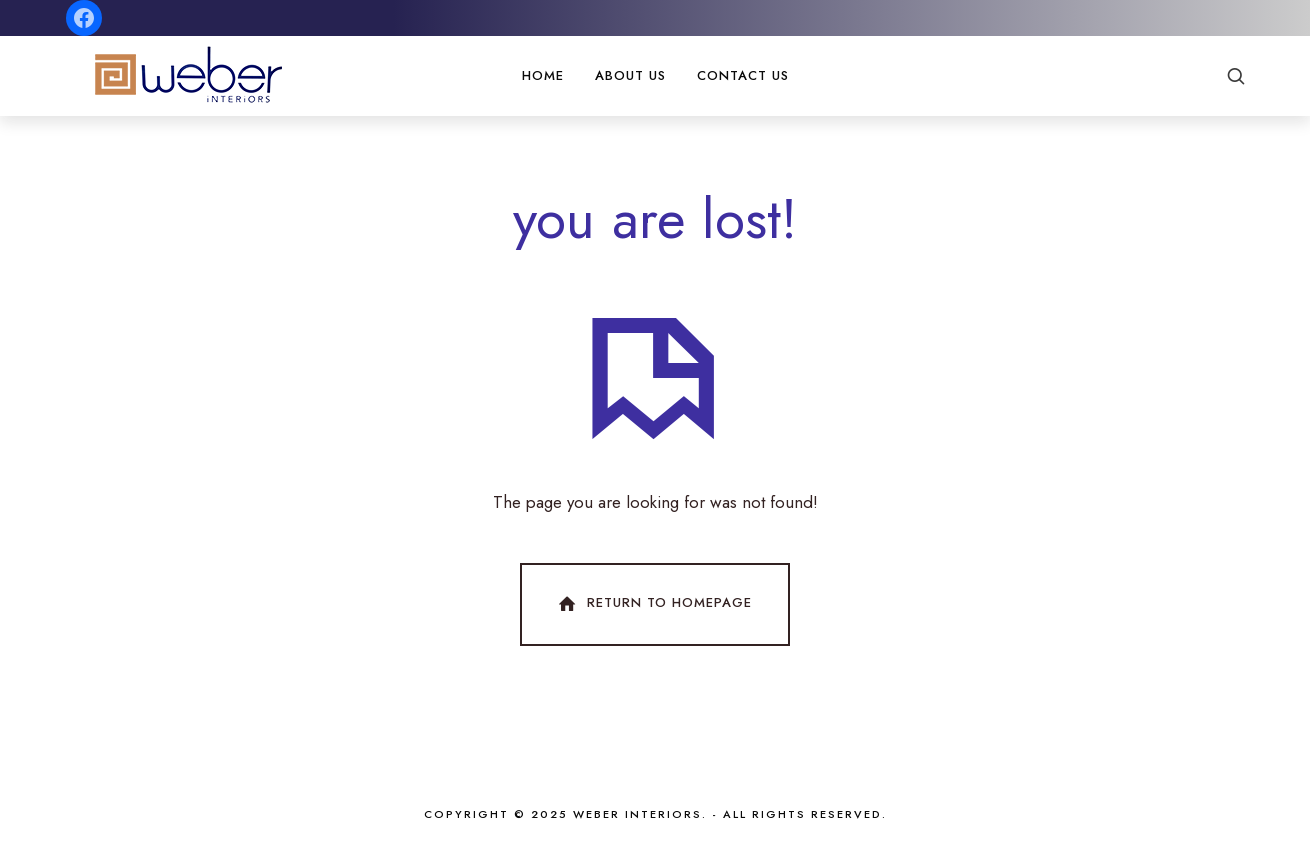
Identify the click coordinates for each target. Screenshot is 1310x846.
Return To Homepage (653, 604)
